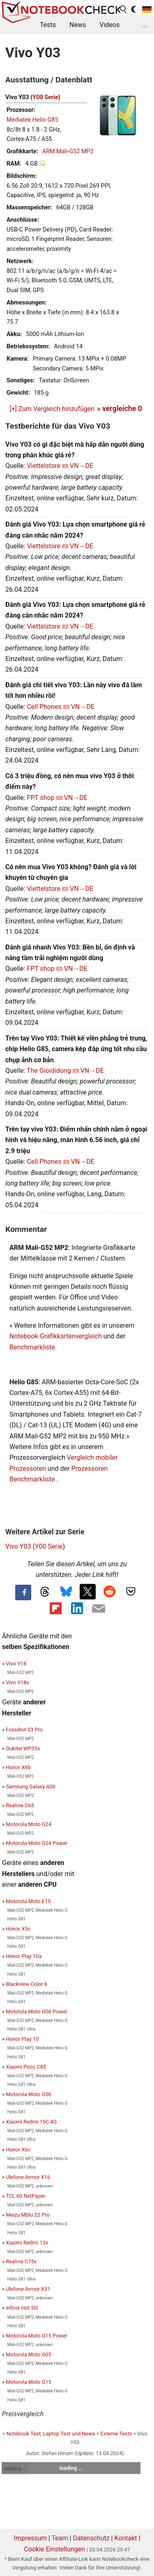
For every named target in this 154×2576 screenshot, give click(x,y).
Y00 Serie (45, 97)
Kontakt (125, 2538)
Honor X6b (18, 1767)
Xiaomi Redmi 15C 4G (31, 2122)
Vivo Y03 (18, 1546)
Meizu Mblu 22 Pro (28, 2215)
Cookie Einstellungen (54, 2549)
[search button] (123, 9)
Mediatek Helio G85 (32, 119)
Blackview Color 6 (26, 1984)
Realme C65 (20, 1805)
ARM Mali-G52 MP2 (68, 151)
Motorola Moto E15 (28, 1901)
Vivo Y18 (16, 1664)
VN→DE (81, 466)
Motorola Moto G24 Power (36, 1843)
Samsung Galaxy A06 (30, 1786)
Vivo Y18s (17, 1682)
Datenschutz (91, 2538)
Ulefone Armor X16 (28, 2177)
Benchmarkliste (32, 1347)
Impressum (30, 2538)
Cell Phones (44, 707)
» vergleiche (119, 408)
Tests (48, 25)
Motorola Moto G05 (28, 2354)
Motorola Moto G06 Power (36, 2011)
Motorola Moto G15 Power (36, 2336)
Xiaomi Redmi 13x (27, 2243)
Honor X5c (18, 1929)
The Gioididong (49, 1070)
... (144, 25)
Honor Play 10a (23, 1956)
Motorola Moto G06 (28, 2094)
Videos (109, 25)
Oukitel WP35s (23, 1748)
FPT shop (40, 798)
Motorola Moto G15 (28, 2382)
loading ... (15, 2468)
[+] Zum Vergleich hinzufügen (51, 409)
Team (60, 2538)
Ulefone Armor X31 (28, 2289)
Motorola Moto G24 (28, 1824)
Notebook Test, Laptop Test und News (51, 2434)
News (77, 25)
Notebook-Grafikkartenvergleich (55, 1336)
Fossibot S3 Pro (24, 1729)
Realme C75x (21, 2261)
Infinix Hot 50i (22, 2308)
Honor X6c (18, 2150)
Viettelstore (43, 466)
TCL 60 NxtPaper (25, 2196)
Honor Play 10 (22, 2039)
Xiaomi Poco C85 (26, 2067)
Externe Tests (116, 2434)
